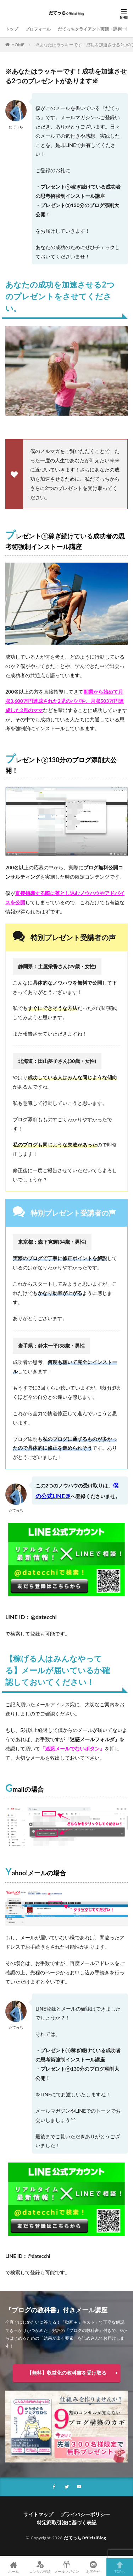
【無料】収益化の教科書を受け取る (66, 2373)
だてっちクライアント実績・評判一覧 (94, 29)
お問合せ (93, 2567)
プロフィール (38, 29)
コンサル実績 (40, 2567)
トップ (11, 29)
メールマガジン (66, 2567)
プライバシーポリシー (85, 2514)
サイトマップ (38, 2514)
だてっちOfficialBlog (85, 2537)
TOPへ (119, 2567)
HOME (17, 44)
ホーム (13, 2567)
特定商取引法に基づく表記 (66, 2522)
